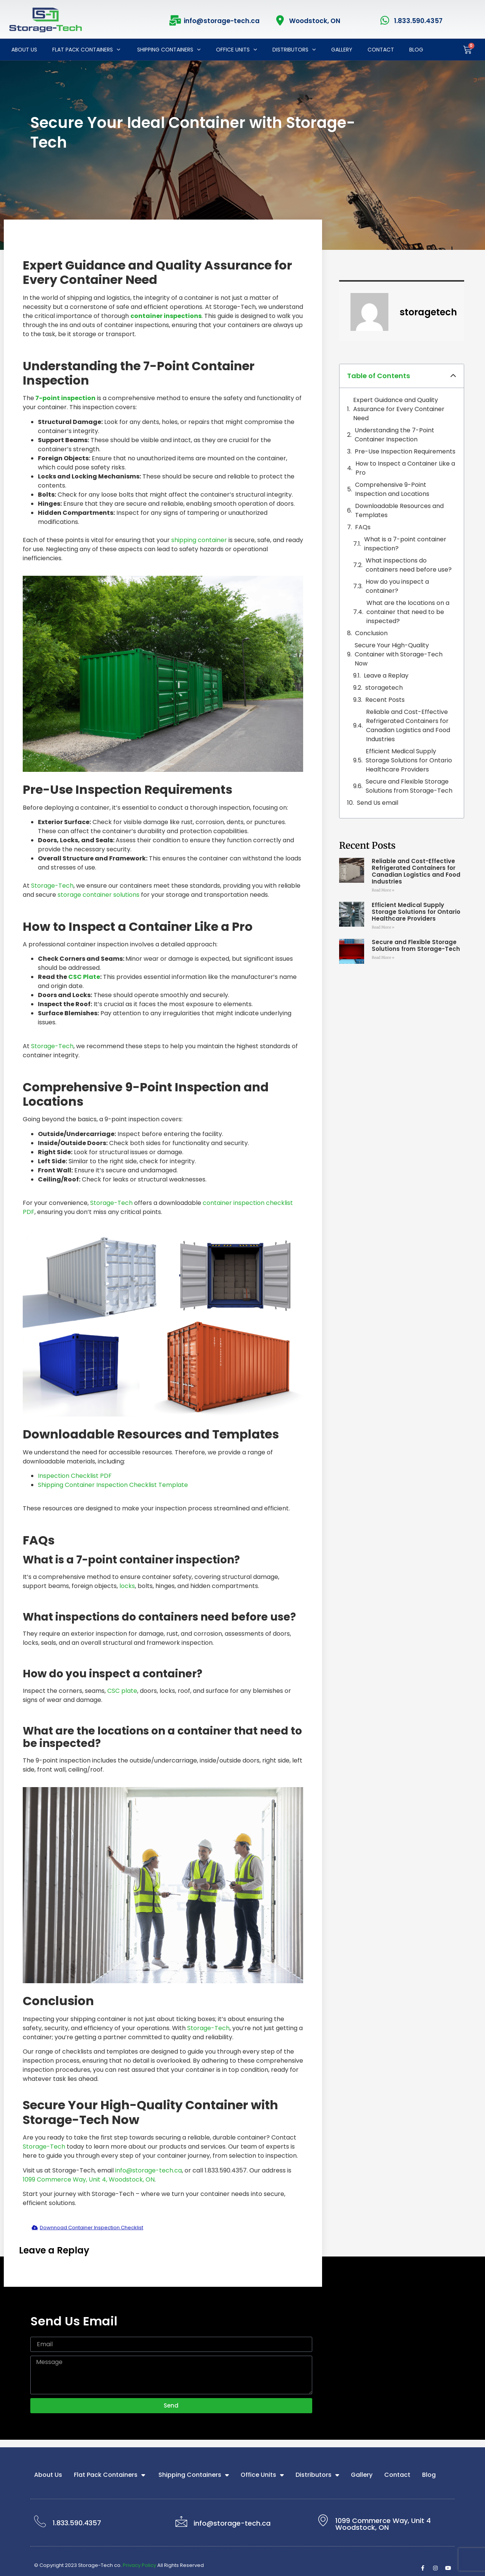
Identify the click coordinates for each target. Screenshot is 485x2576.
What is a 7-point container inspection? (405, 544)
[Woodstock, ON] (280, 20)
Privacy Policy (139, 2565)
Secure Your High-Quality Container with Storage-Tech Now (399, 654)
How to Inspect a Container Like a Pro (405, 468)
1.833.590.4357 (418, 20)
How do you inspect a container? (397, 586)
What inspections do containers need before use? (409, 565)
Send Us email (377, 802)
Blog (416, 49)
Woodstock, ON (314, 20)
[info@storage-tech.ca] (175, 20)
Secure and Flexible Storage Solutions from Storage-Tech (409, 786)
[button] (453, 376)
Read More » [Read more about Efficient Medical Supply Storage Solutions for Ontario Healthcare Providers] (383, 927)
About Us (24, 49)
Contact (381, 49)
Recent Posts (385, 699)
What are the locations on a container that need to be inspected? (407, 611)
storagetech (384, 687)
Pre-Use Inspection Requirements (405, 451)
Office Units (236, 49)
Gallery (341, 49)
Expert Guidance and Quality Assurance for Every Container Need (398, 409)
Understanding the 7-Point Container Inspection (394, 435)
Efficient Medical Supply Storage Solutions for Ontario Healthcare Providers (409, 760)
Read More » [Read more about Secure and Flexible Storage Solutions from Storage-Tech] (383, 957)
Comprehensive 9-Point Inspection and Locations (392, 489)
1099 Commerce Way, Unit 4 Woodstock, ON (383, 2524)
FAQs (363, 527)
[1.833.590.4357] (385, 20)
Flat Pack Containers (86, 49)
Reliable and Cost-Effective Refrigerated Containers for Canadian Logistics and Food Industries (408, 725)
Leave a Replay (386, 675)
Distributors (294, 49)
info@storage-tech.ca (222, 20)
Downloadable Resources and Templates (399, 510)
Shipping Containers (168, 49)
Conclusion (371, 633)
